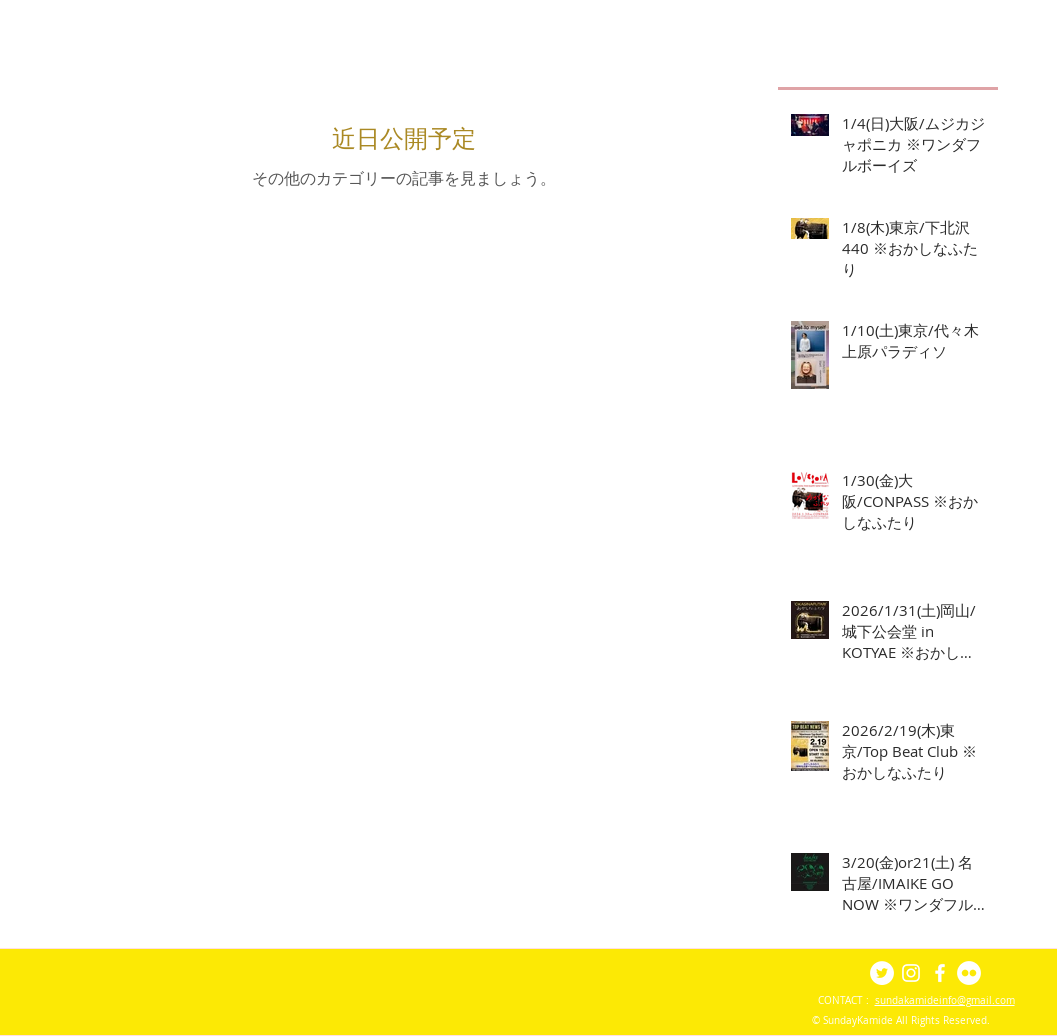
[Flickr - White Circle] (969, 973)
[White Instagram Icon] (911, 973)
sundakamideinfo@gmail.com (945, 1000)
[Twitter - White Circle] (882, 973)
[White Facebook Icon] (940, 973)
